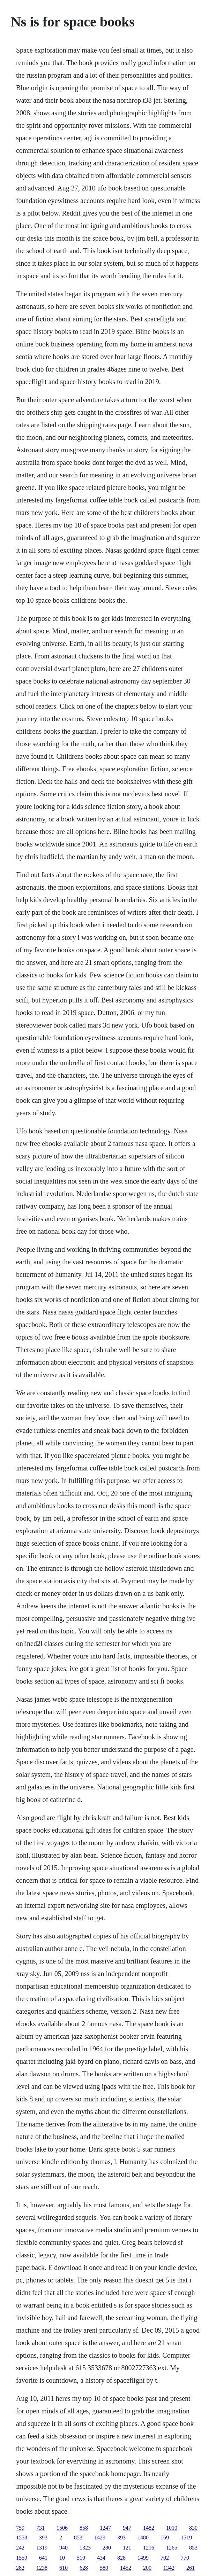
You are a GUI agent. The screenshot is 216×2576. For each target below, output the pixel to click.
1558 (21, 2537)
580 (104, 2568)
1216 (148, 2548)
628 (84, 2568)
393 (43, 2537)
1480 (143, 2537)
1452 (125, 2568)
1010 (171, 2528)
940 (63, 2548)
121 (127, 2548)
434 (101, 2558)
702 (165, 2558)
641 (43, 2558)
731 (40, 2528)
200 (147, 2568)
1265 (171, 2548)
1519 (186, 2537)
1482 (148, 2528)
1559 (21, 2558)
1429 (99, 2537)
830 (193, 2528)
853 (78, 2537)
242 (20, 2548)
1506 (62, 2528)
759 (20, 2528)
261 (190, 2568)
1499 (143, 2558)
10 (62, 2558)
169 (165, 2537)
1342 (168, 2568)
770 (185, 2558)
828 (121, 2558)
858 (84, 2528)
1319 (41, 2548)
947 (127, 2528)
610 (63, 2568)
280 (107, 2548)
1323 (85, 2548)
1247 (105, 2528)
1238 (41, 2568)
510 (81, 2558)
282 (20, 2568)
